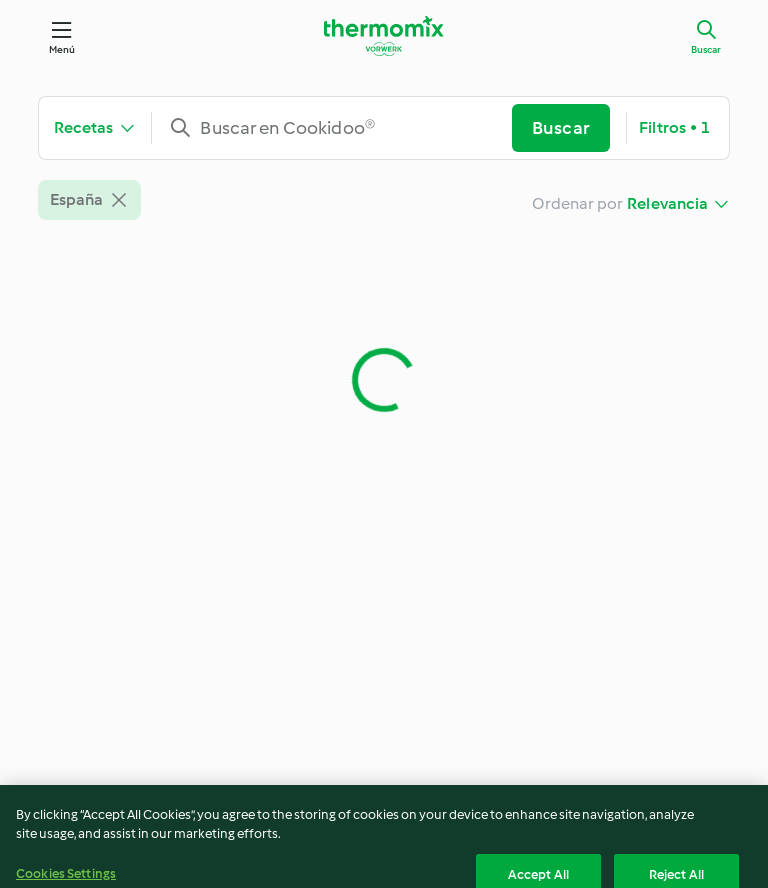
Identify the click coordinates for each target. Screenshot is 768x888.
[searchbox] (339, 128)
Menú (62, 49)
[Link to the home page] (384, 36)
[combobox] (339, 128)
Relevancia (667, 203)
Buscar (706, 49)
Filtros (674, 128)
